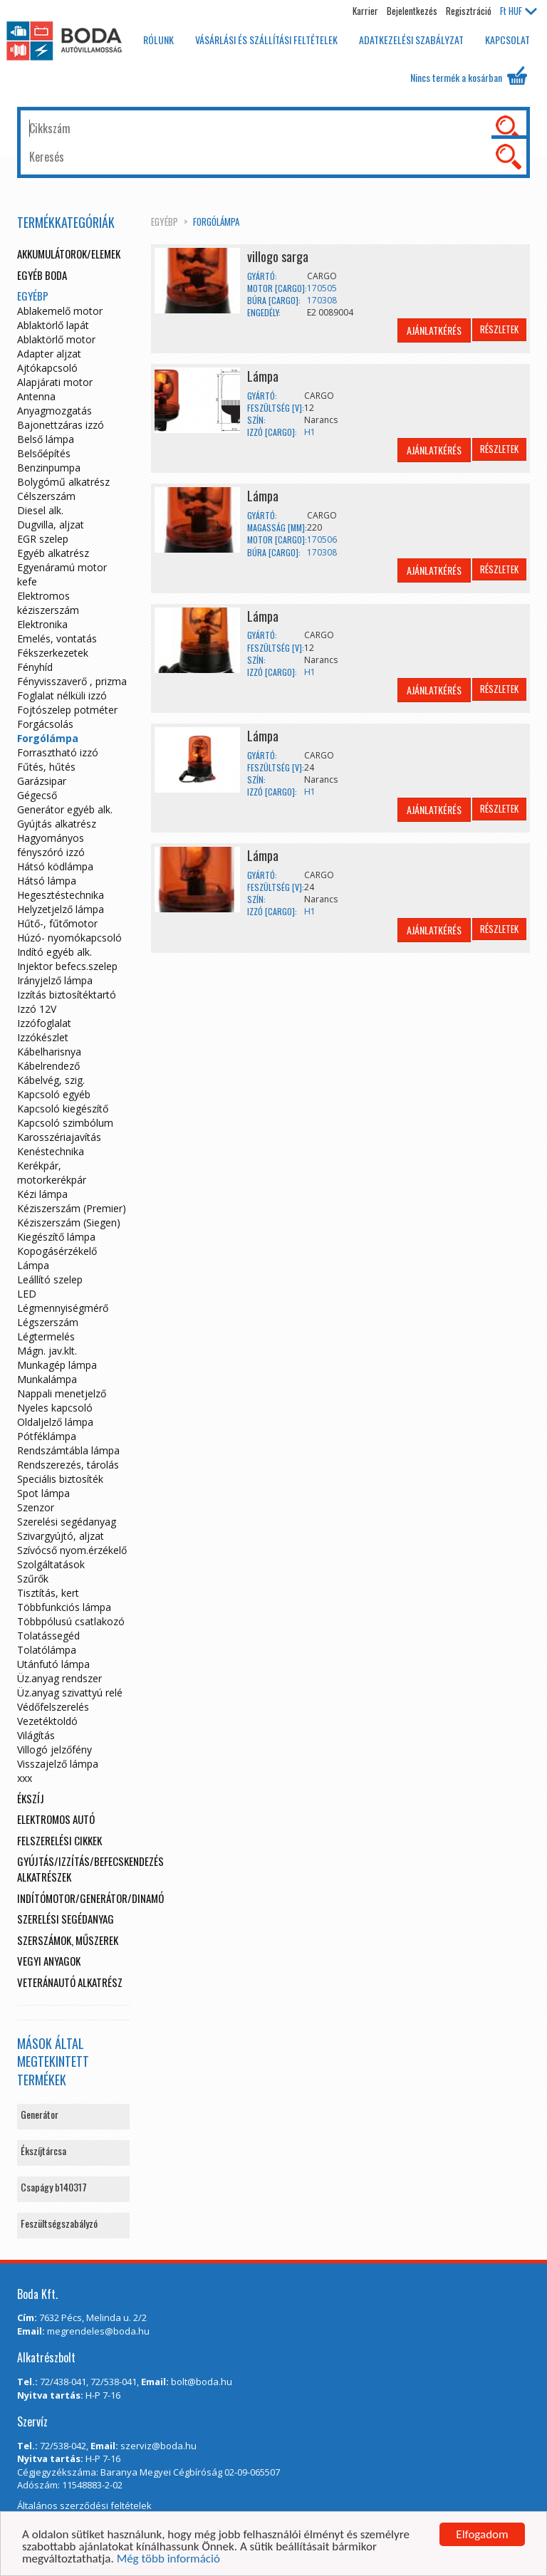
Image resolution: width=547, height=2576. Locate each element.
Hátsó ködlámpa (55, 866)
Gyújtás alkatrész (56, 823)
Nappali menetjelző (61, 1393)
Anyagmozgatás (54, 410)
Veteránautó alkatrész (70, 1982)
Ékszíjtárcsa (43, 2150)
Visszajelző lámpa (57, 1764)
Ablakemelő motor (60, 311)
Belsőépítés (44, 453)
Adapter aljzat (49, 353)
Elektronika (42, 624)
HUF (518, 11)
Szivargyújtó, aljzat (60, 1536)
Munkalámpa (47, 1379)
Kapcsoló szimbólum (65, 1123)
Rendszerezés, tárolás (68, 1464)
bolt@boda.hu (201, 2381)
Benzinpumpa (48, 467)
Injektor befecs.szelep (67, 966)
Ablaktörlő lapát (53, 325)
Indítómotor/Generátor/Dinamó (90, 1898)
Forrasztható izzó (57, 752)
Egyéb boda (42, 275)
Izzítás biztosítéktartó (66, 994)
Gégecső (37, 795)
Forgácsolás (45, 724)
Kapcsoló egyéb (53, 1094)
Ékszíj (30, 1798)
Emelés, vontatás (57, 638)
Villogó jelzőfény (54, 1749)
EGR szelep (42, 539)
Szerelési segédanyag (66, 1521)
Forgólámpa (216, 221)
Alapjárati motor (55, 382)
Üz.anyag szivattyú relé (70, 1692)
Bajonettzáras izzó (60, 425)
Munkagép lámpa (57, 1365)
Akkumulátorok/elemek (68, 253)
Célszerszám (46, 496)
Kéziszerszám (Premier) (71, 1208)
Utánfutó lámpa (53, 1664)
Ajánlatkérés (434, 330)
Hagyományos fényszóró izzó (51, 845)
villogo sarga (277, 256)
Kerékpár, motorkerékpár (51, 1173)
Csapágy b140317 (54, 2186)
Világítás (36, 1735)
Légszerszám (47, 1322)
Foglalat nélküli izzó (62, 695)
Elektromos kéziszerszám (48, 603)
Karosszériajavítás (59, 1137)
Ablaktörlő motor (56, 339)
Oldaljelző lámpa (55, 1422)
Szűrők (32, 1578)
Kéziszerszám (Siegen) (68, 1222)
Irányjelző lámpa (55, 980)
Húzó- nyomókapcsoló (69, 937)
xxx (24, 1778)
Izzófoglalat (44, 1023)
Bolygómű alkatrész (63, 482)
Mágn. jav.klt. (47, 1350)
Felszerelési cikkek (59, 1840)
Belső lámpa (45, 439)
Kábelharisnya (49, 1051)
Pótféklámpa (46, 1436)
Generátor (39, 2114)
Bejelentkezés (412, 11)
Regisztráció (468, 11)
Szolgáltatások (51, 1564)
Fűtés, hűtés (46, 766)
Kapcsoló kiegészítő (62, 1108)
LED (26, 1293)
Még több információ (168, 2559)
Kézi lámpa (42, 1194)
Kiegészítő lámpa (56, 1236)
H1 (310, 432)
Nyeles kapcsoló (55, 1407)
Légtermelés (46, 1336)
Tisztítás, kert (48, 1593)
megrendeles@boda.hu (98, 2331)
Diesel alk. (40, 510)
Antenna (36, 396)
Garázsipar (41, 781)
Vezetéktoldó (47, 1721)
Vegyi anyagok (48, 1960)
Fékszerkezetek (52, 652)
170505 (322, 288)
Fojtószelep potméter (67, 709)
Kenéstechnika (50, 1151)
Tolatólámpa (46, 1650)
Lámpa (262, 376)
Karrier (365, 11)
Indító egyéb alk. (54, 952)
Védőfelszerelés (53, 1707)
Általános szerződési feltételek (84, 2505)
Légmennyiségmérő (62, 1308)
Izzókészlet (42, 1037)
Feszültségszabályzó (59, 2223)
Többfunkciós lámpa (64, 1607)
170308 (322, 300)
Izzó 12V (36, 1009)
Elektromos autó (56, 1819)
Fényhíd (35, 667)
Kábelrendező (48, 1066)
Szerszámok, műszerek (67, 1940)
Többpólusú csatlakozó (71, 1621)
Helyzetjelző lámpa (60, 909)
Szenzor (35, 1507)
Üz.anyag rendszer (59, 1678)
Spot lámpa (43, 1493)
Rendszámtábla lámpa (68, 1450)
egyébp (164, 221)
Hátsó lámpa (46, 880)
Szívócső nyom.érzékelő (72, 1550)
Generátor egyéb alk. (65, 809)
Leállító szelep (50, 1279)
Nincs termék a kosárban (468, 75)
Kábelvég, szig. (51, 1080)
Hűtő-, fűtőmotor (57, 923)
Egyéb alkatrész (53, 553)
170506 (322, 539)
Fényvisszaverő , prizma (72, 681)
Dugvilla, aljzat (50, 524)
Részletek (499, 329)
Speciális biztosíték (60, 1479)
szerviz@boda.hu (158, 2445)
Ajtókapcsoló (47, 368)
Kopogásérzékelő (57, 1251)
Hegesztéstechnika (60, 895)
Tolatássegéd (48, 1635)
